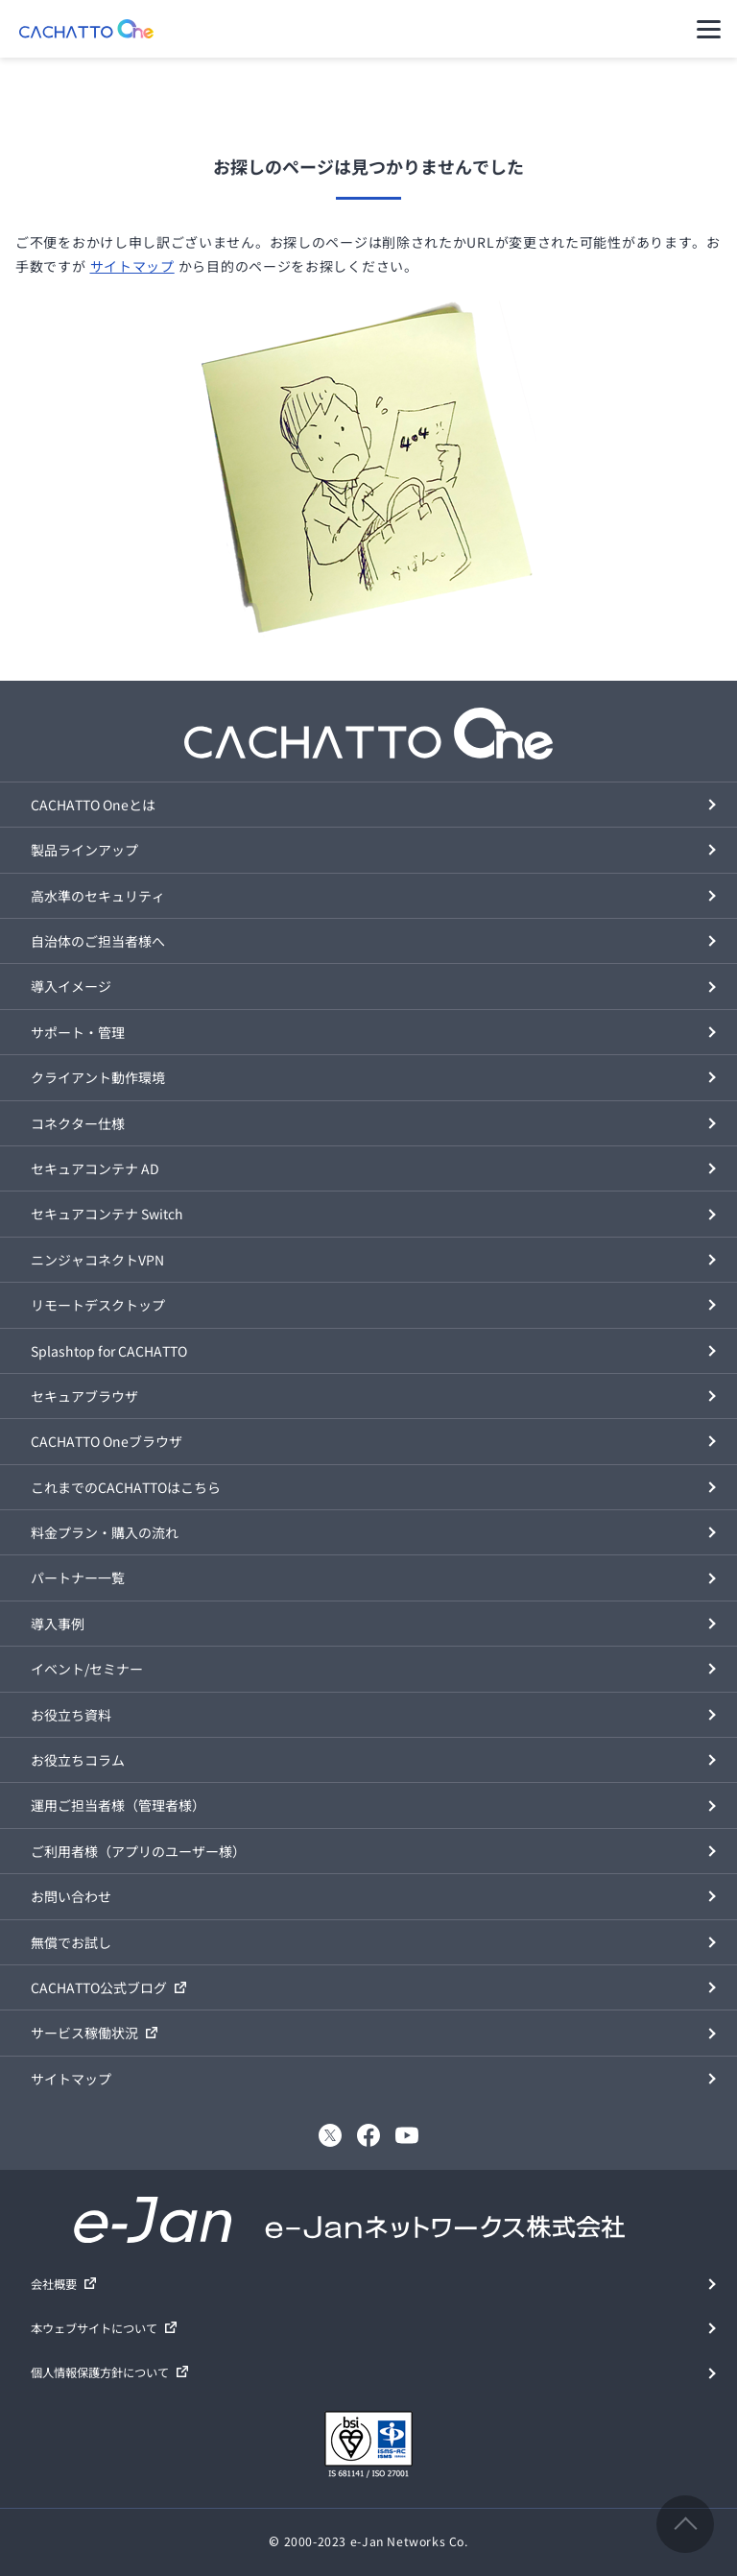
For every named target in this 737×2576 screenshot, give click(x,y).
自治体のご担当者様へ (98, 941)
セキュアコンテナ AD (95, 1168)
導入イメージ (71, 986)
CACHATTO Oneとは (93, 804)
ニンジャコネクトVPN (97, 1259)
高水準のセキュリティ (98, 895)
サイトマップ (132, 266)
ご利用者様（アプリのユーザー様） (138, 1851)
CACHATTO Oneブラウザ (106, 1441)
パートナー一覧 (78, 1577)
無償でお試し (71, 1942)
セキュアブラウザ (84, 1396)
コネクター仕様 (78, 1123)
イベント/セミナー (87, 1668)
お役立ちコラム (78, 1759)
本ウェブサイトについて (94, 2328)
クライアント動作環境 (98, 1077)
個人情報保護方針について (100, 2372)
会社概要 (54, 2284)
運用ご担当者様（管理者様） (118, 1805)
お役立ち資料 (71, 1714)
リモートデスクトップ (98, 1304)
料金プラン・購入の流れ (104, 1532)
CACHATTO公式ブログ (99, 1987)
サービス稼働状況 (84, 2032)
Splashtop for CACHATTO (109, 1350)
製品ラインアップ (84, 849)
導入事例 (57, 1623)
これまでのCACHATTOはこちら (126, 1487)
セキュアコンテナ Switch (107, 1213)
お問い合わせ (71, 1896)
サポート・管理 (78, 1032)
